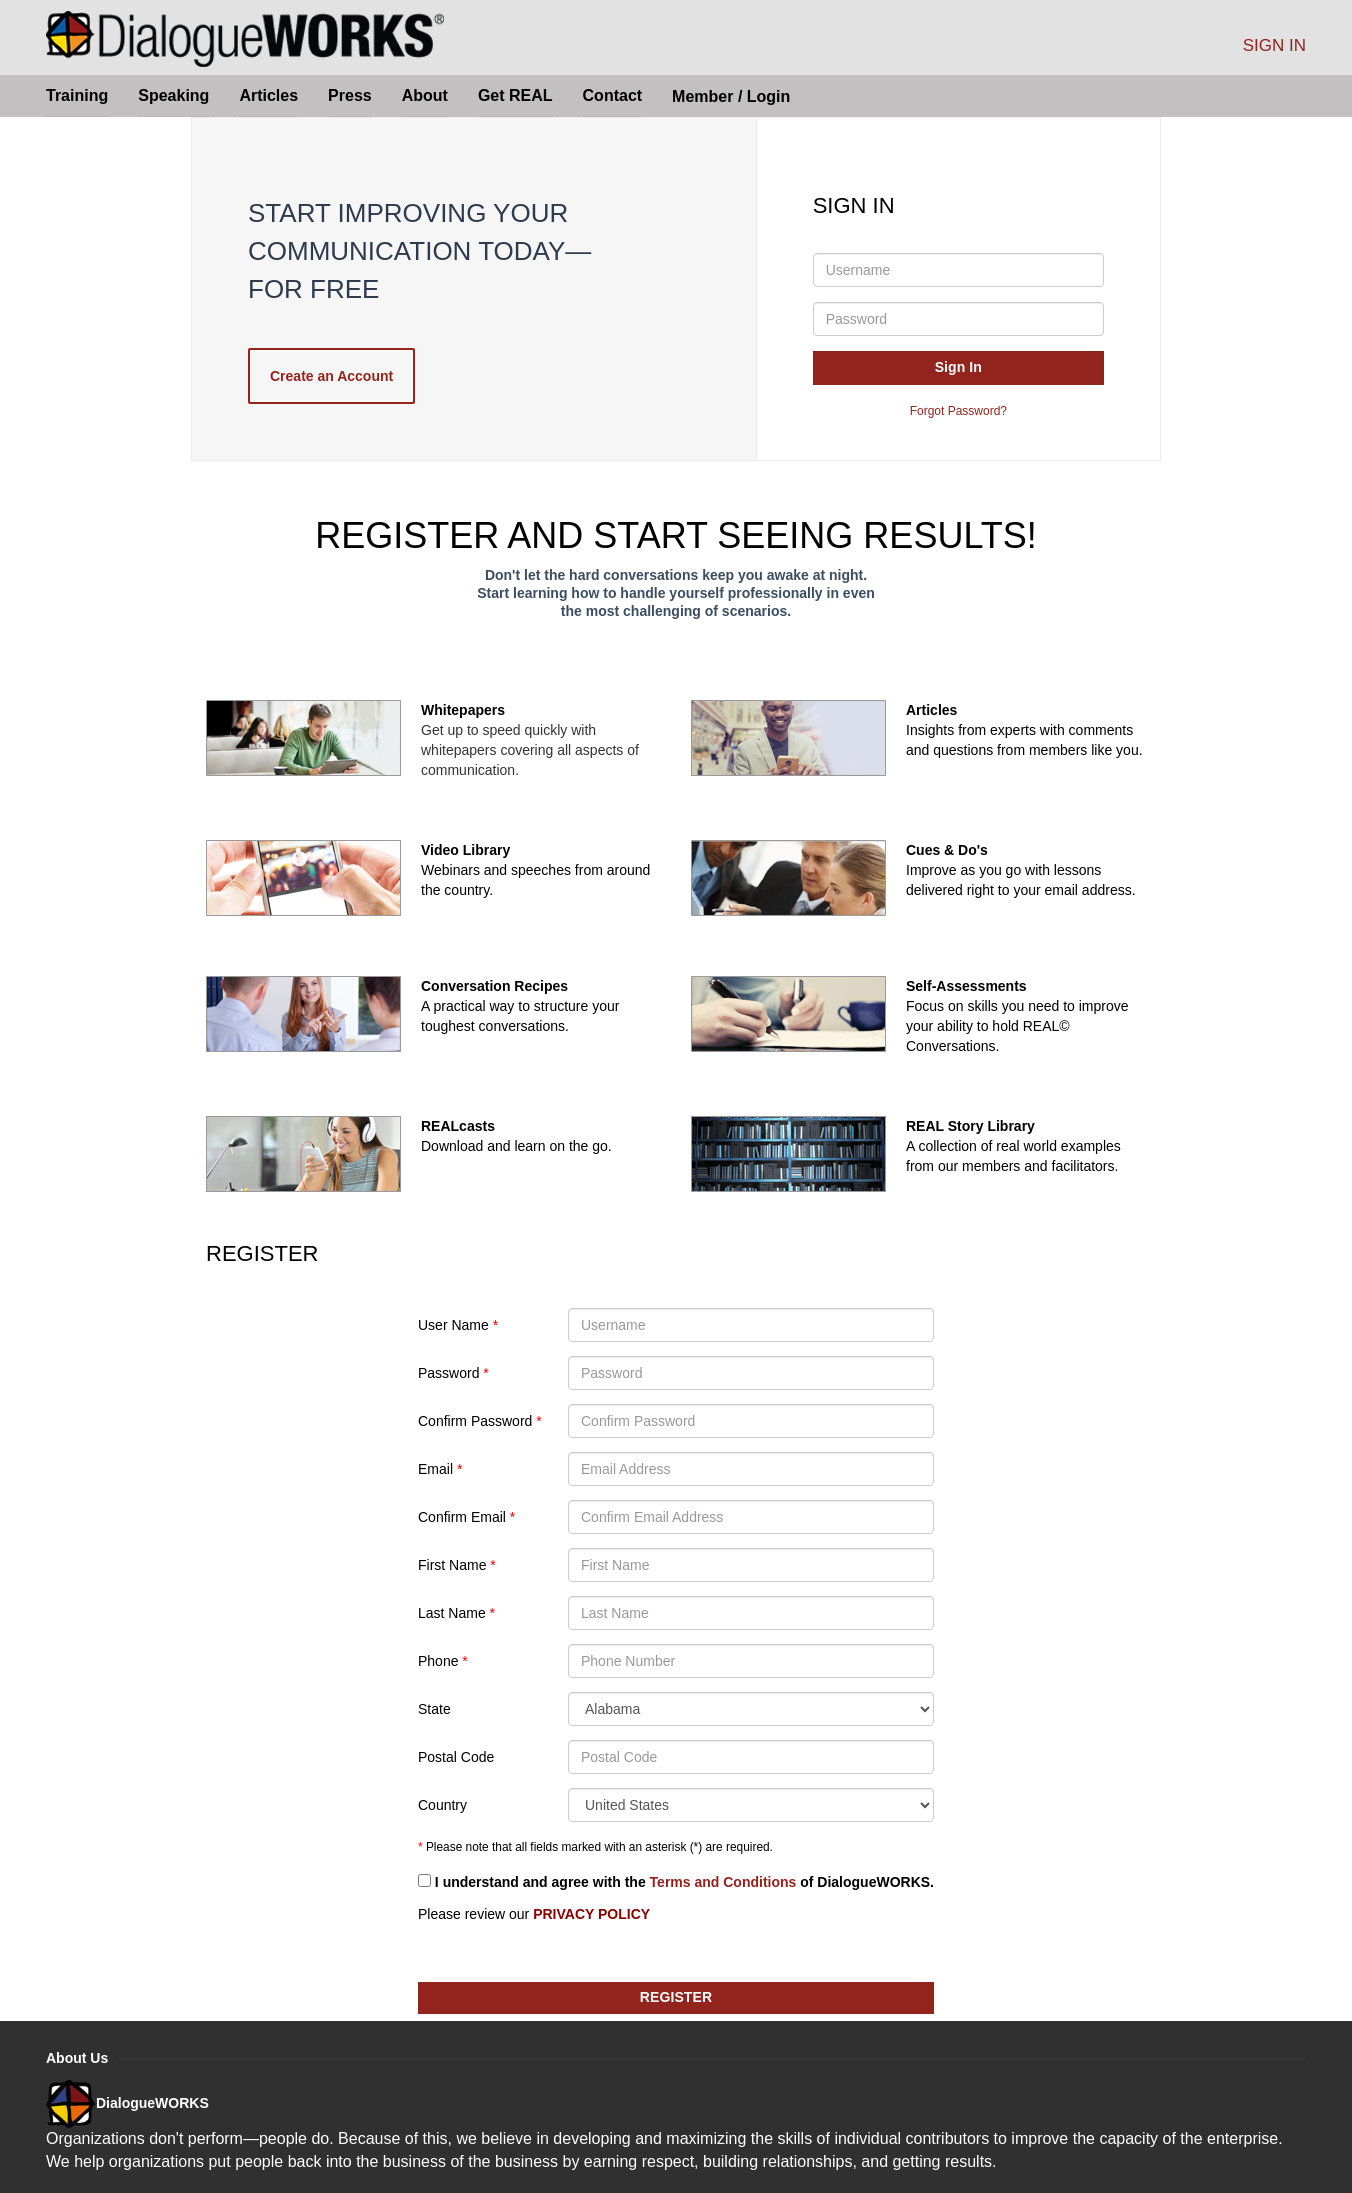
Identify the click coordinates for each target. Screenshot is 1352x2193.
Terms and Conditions (723, 1882)
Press (350, 95)
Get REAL (515, 95)
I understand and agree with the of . (676, 1882)
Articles (268, 95)
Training (77, 95)
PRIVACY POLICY (591, 1914)
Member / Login (731, 96)
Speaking (173, 95)
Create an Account (331, 376)
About (425, 95)
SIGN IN (1274, 45)
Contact (613, 95)
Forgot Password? (958, 411)
